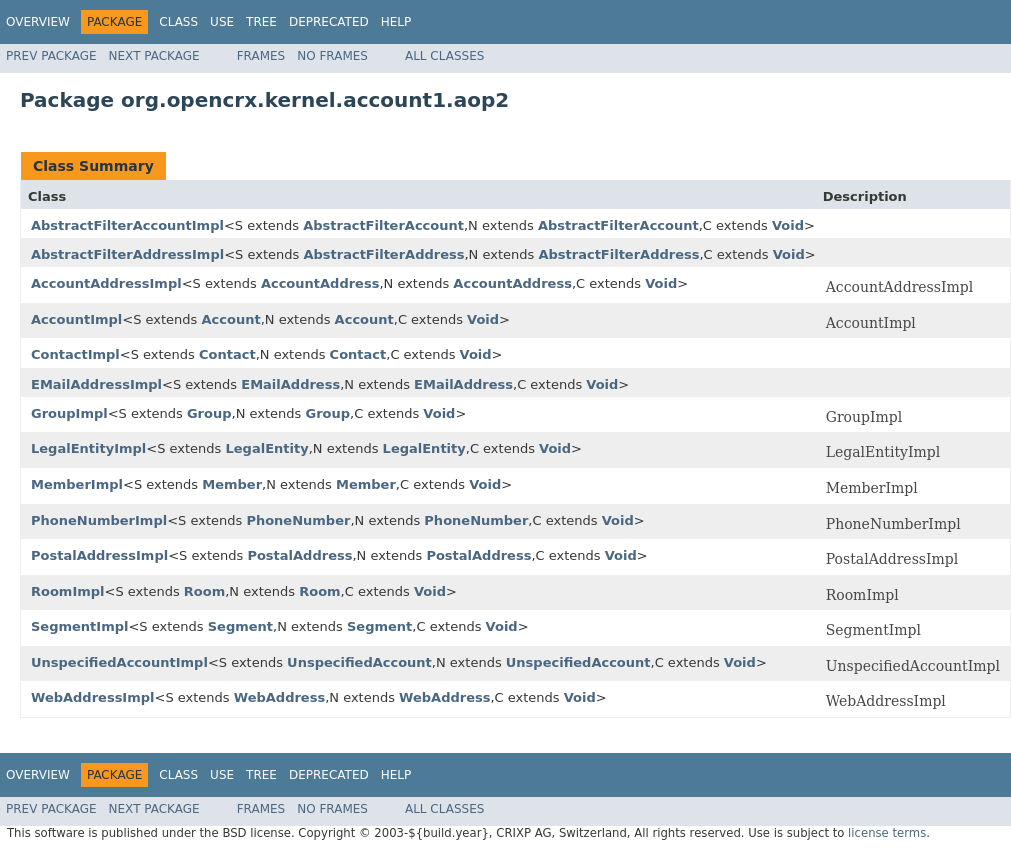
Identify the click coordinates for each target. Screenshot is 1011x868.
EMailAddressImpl (96, 384)
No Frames (332, 56)
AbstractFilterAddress (383, 254)
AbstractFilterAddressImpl (127, 254)
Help (396, 22)
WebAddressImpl (93, 697)
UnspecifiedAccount (359, 662)
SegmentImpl (79, 626)
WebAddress (279, 697)
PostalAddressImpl (99, 555)
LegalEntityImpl (88, 448)
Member (232, 484)
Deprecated (329, 22)
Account (231, 319)
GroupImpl (69, 413)
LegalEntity (267, 448)
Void (788, 225)
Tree (261, 22)
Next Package (154, 56)
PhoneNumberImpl (99, 520)
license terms (887, 833)
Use (222, 22)
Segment (240, 626)
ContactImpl (75, 354)
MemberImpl (77, 484)
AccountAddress (320, 283)
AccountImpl (76, 319)
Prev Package (51, 56)
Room (204, 591)
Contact (227, 354)
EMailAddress (290, 384)
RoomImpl (68, 591)
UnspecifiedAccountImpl (119, 662)
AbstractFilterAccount (383, 225)
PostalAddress (299, 555)
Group (209, 413)
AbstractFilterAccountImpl (127, 225)
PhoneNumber (298, 520)
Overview (38, 22)
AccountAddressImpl (106, 283)
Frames (261, 56)
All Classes (444, 56)
